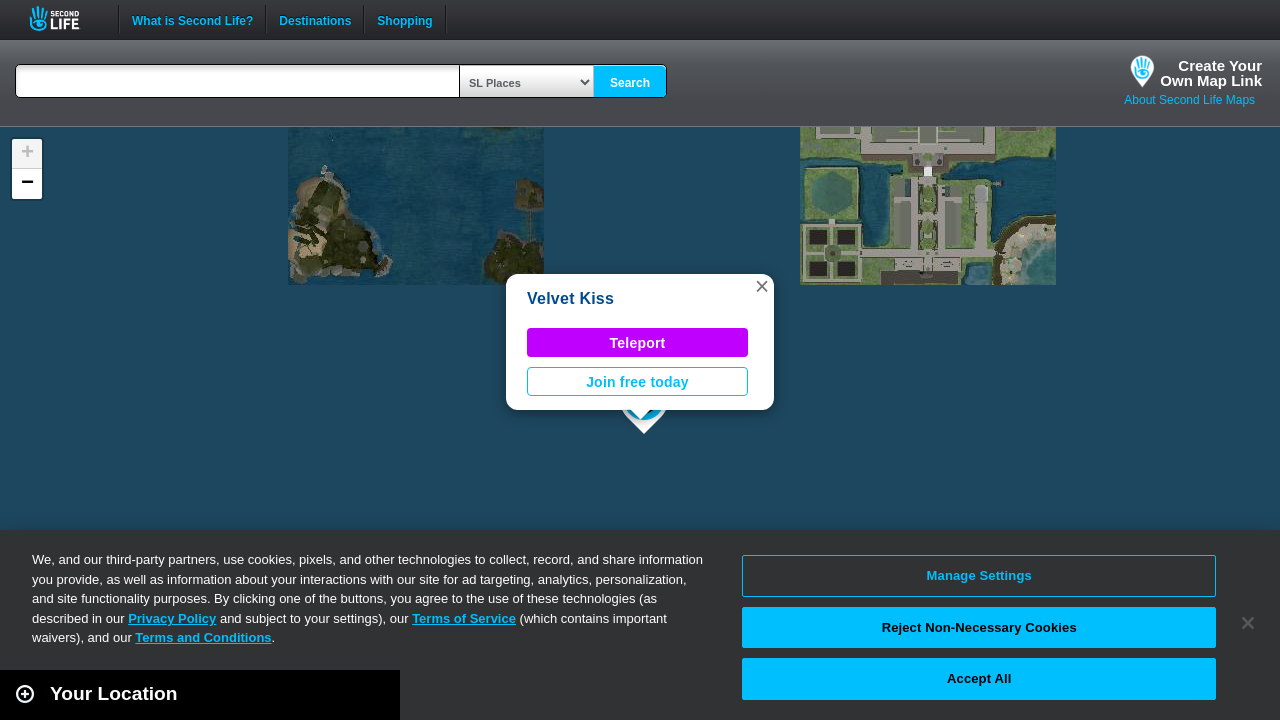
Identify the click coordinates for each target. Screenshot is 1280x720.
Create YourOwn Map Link (1211, 73)
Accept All (979, 678)
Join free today (637, 382)
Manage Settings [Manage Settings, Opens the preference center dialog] (979, 575)
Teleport (638, 343)
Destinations (315, 19)
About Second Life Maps (1189, 100)
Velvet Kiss (570, 298)
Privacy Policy (172, 618)
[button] (762, 286)
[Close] (1248, 623)
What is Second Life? (192, 19)
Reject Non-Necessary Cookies (979, 627)
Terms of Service (464, 618)
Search (630, 83)
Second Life (65, 18)
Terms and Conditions (203, 637)
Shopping (404, 19)
